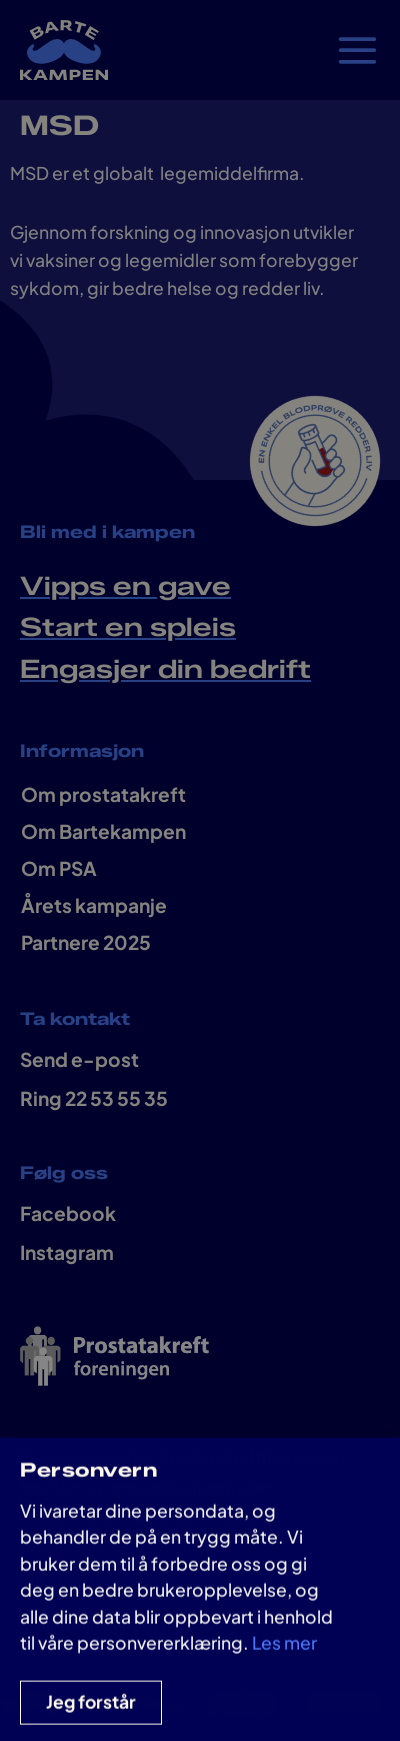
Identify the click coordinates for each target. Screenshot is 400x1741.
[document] (200, 870)
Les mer (284, 1654)
